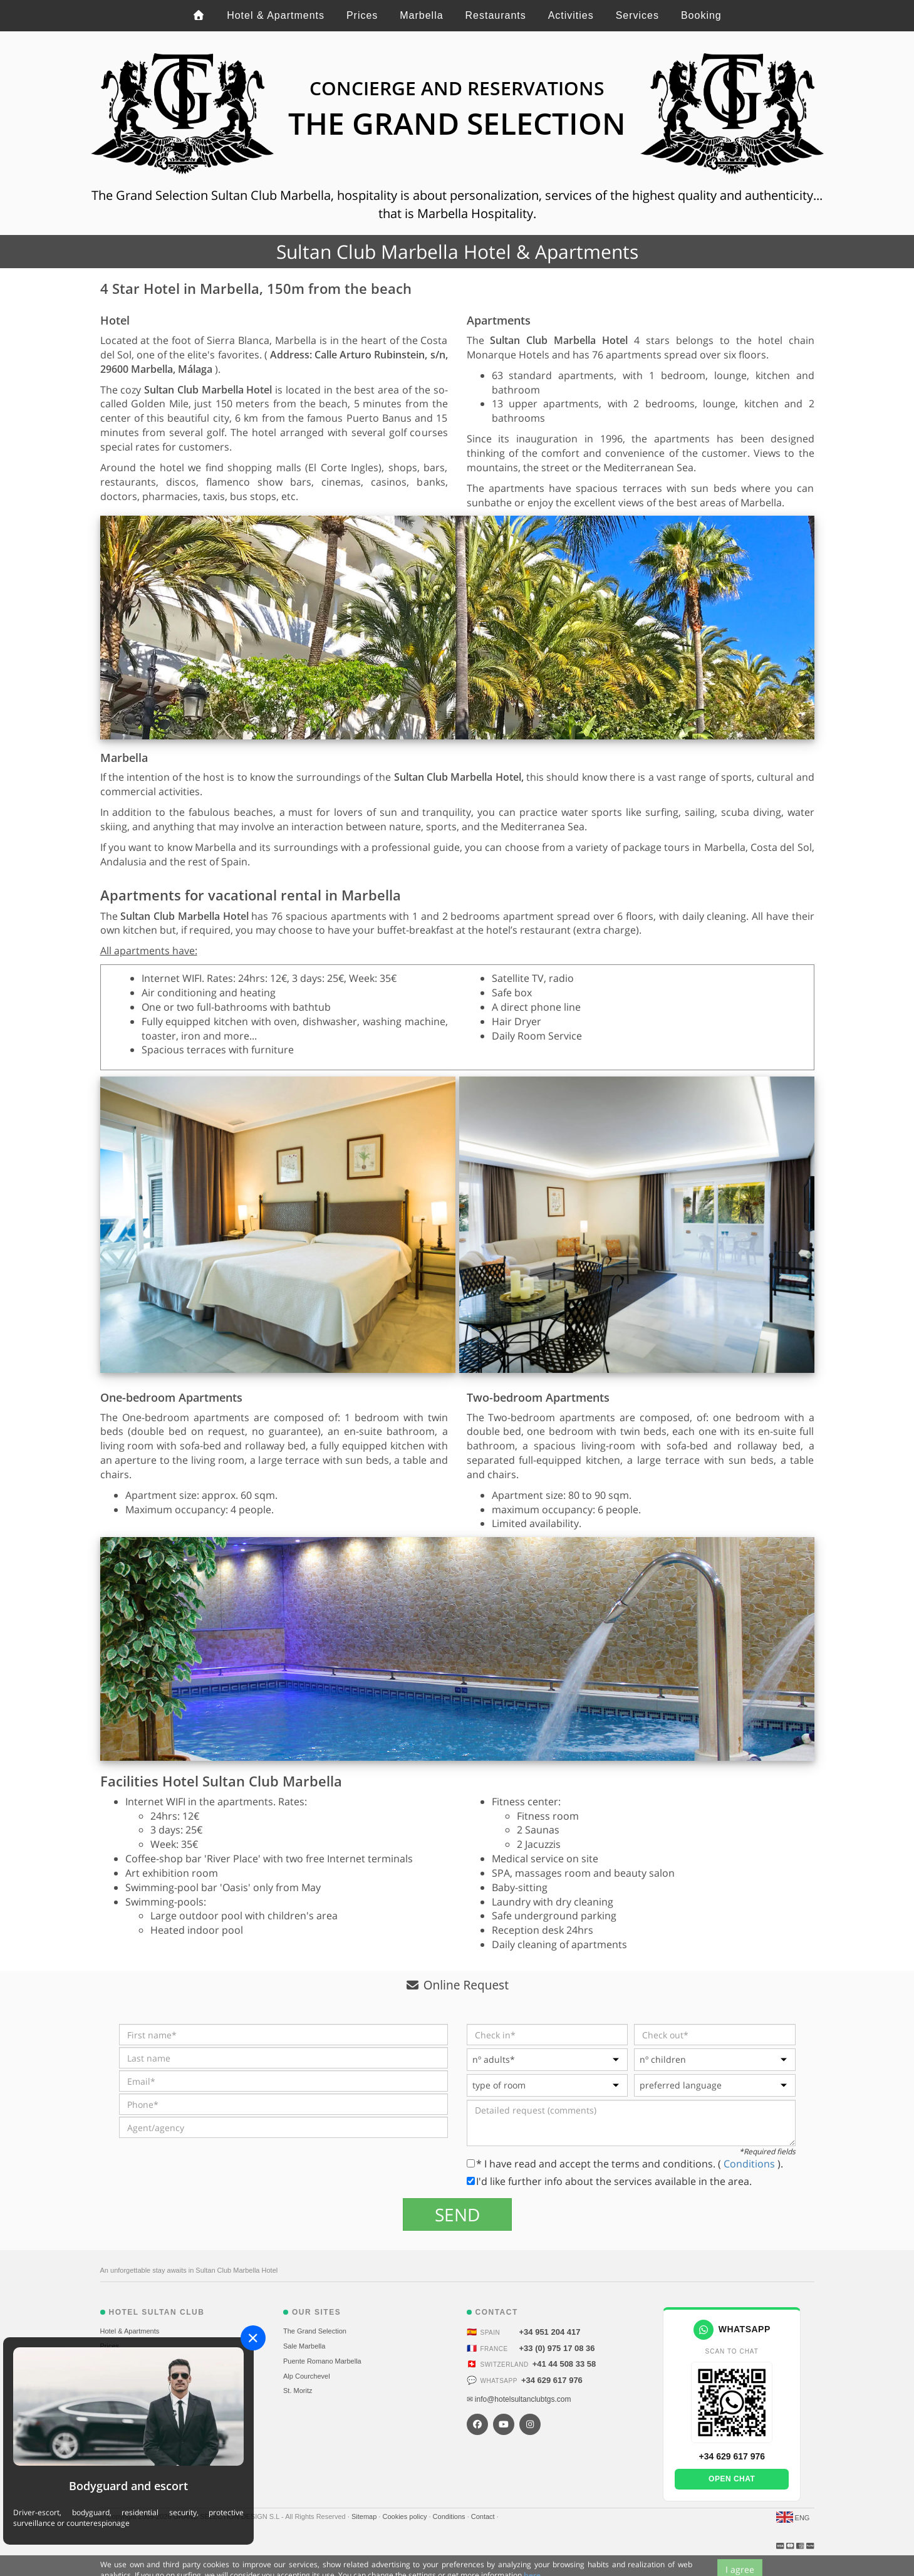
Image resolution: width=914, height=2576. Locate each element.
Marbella (421, 15)
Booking (701, 15)
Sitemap (364, 2516)
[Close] (253, 2337)
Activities (571, 15)
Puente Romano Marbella (322, 2361)
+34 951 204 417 (550, 2332)
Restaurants (495, 15)
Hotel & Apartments (276, 15)
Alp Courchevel (306, 2376)
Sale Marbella (304, 2346)
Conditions (750, 2164)
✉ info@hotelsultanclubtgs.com (519, 2399)
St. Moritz (297, 2390)
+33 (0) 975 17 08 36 (557, 2348)
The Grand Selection (314, 2331)
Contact (484, 2516)
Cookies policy (405, 2516)
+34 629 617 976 (552, 2380)
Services (637, 15)
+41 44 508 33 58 (564, 2364)
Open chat (732, 2478)
